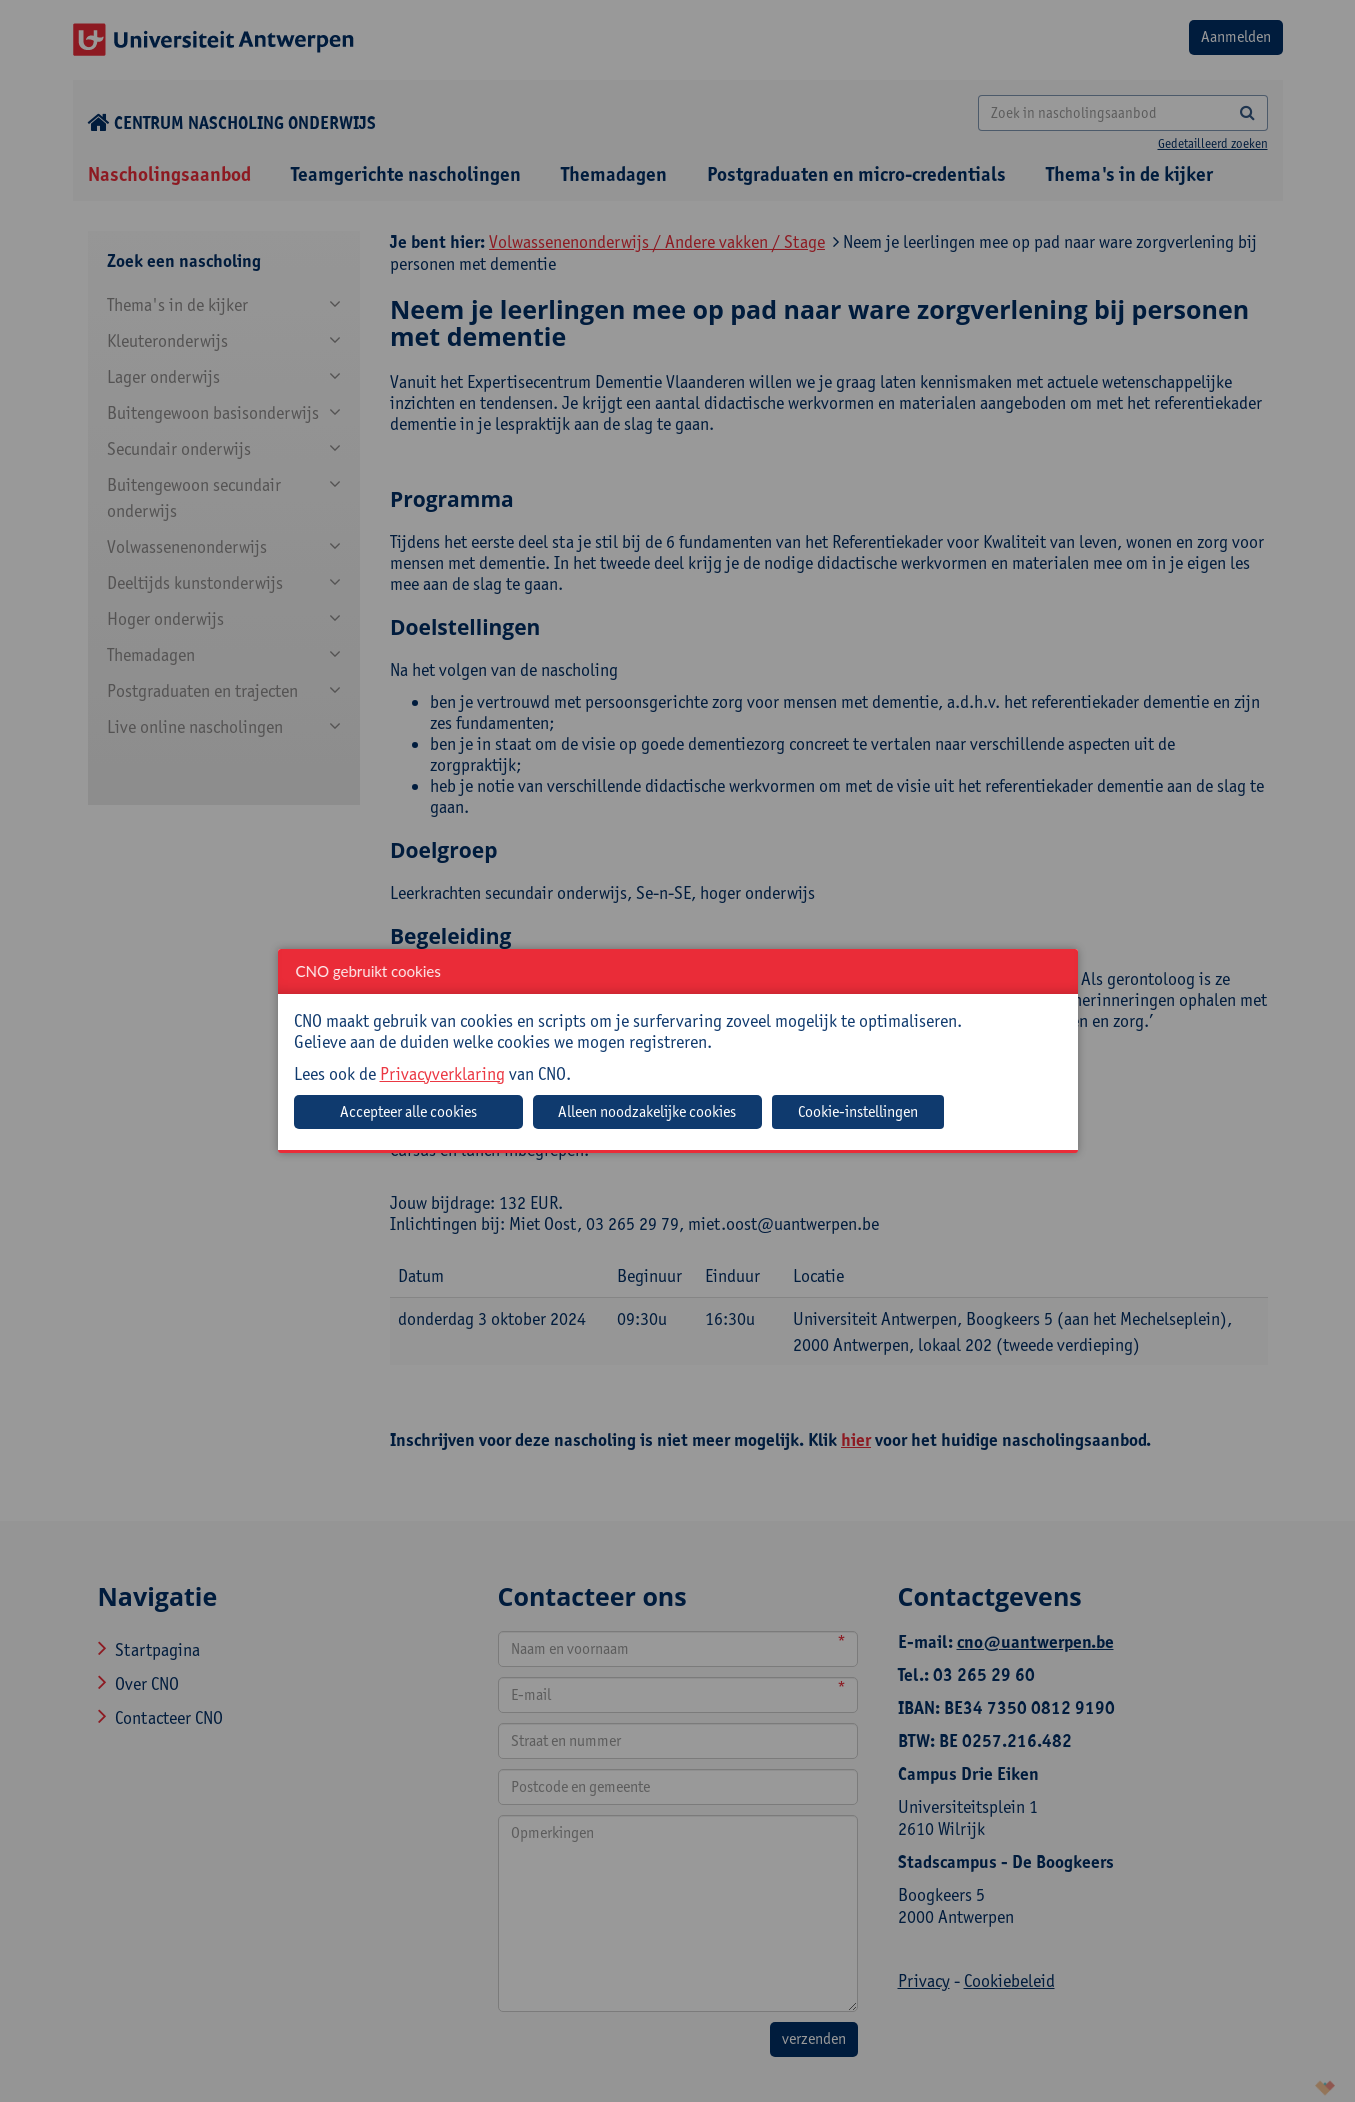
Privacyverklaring (442, 1073)
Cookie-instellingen (858, 1111)
